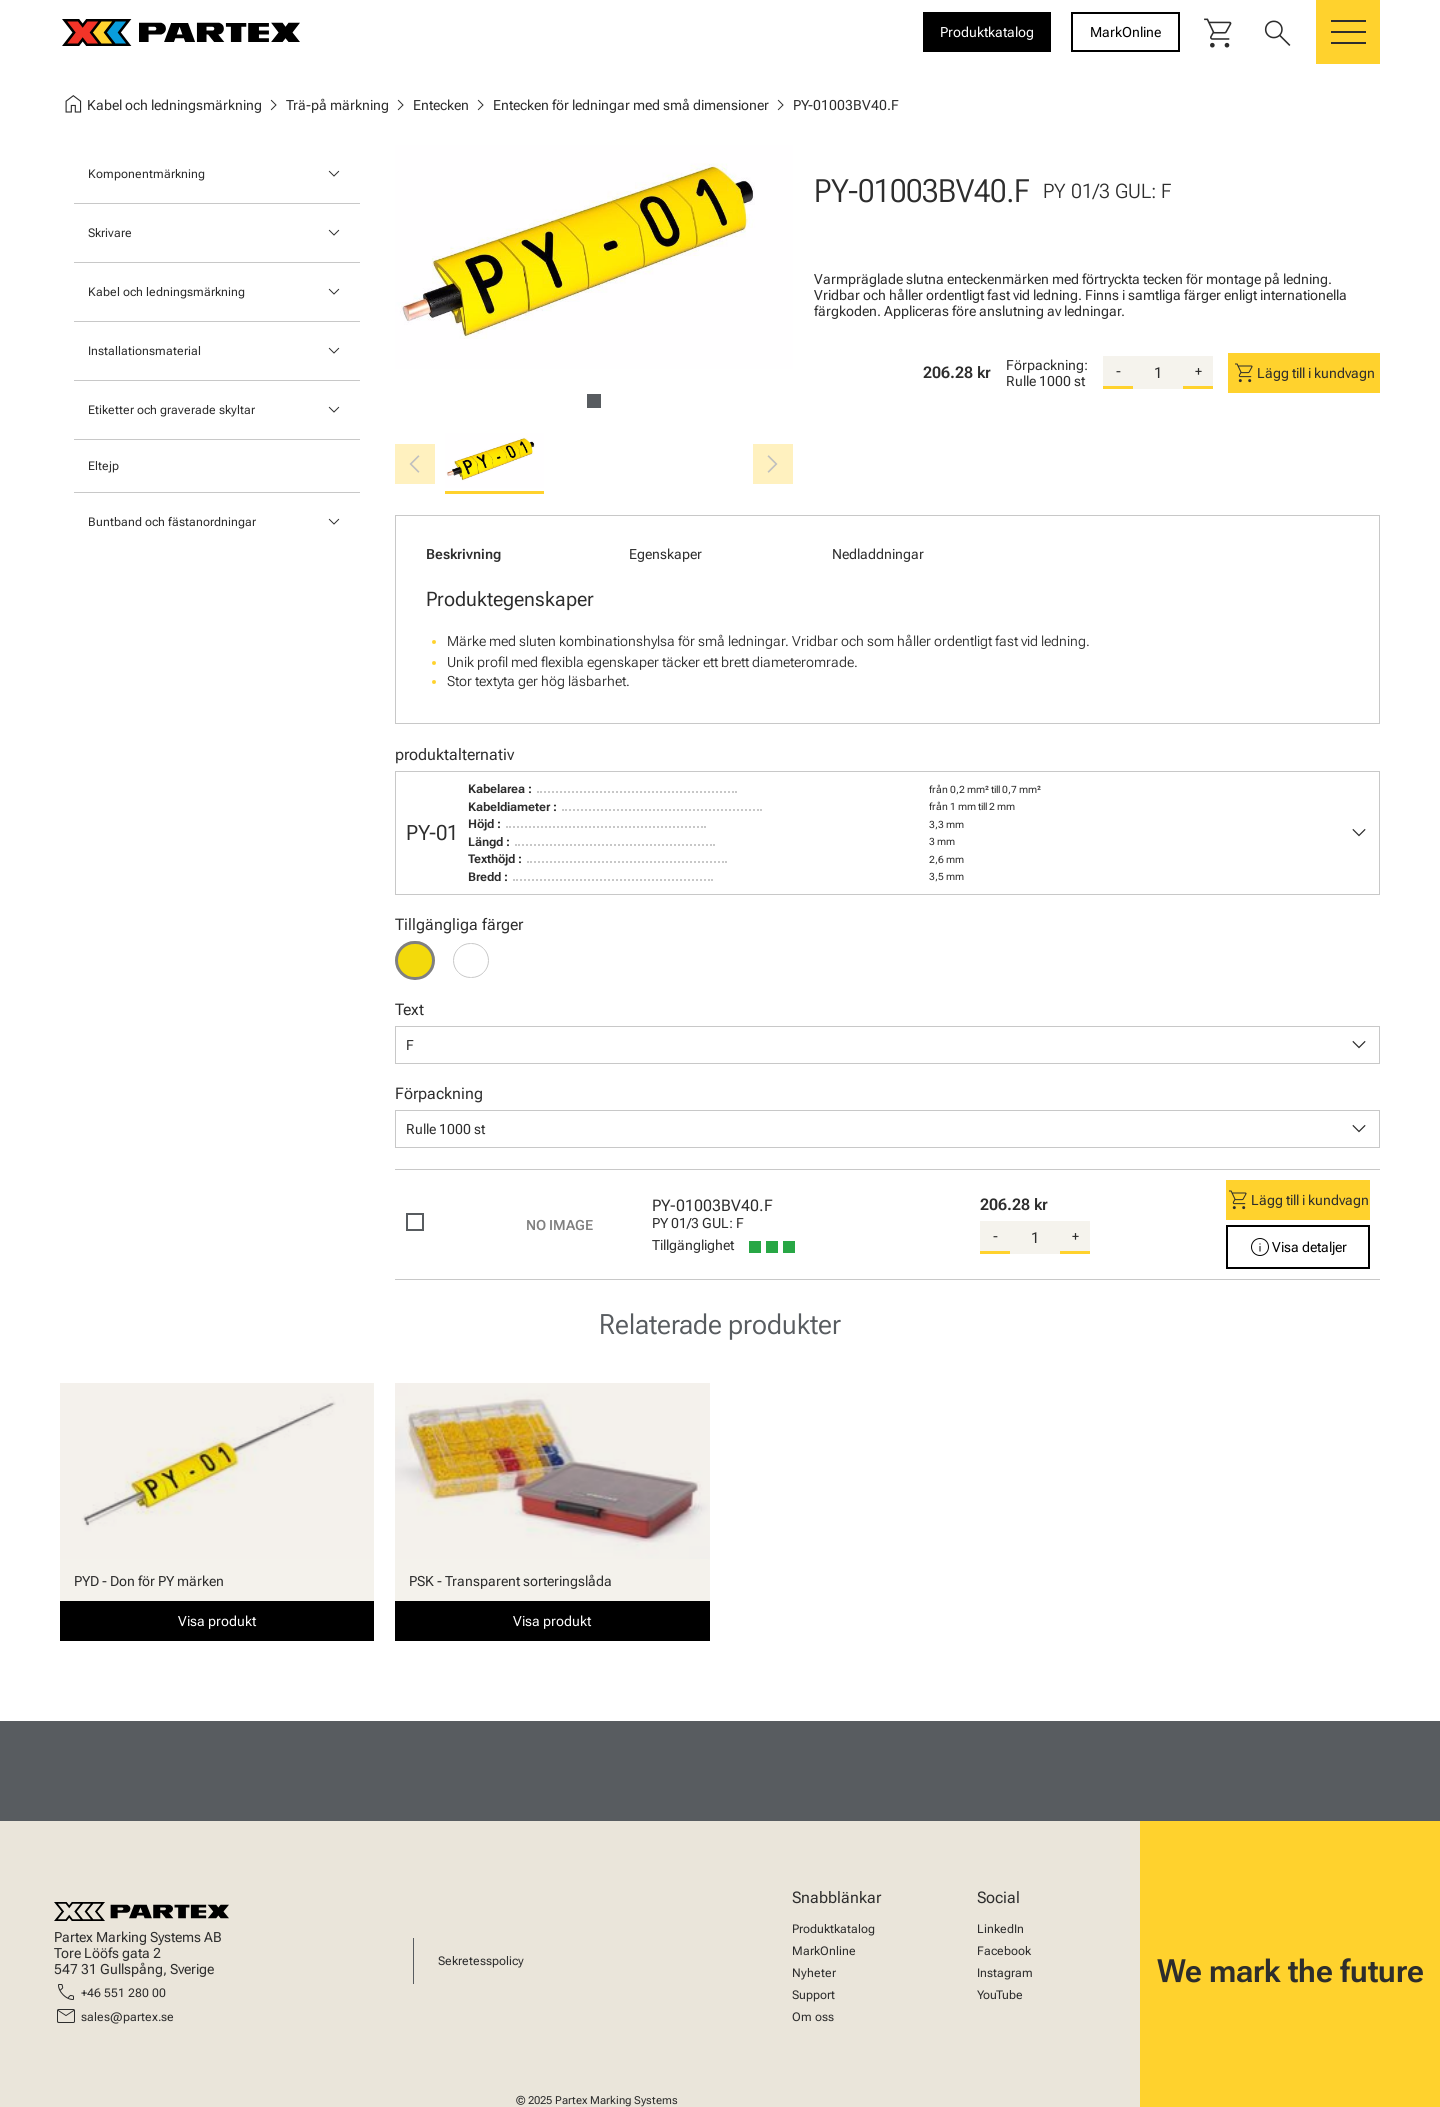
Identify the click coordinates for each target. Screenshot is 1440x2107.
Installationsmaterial (144, 351)
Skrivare (110, 233)
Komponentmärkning (146, 174)
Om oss (813, 2017)
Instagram (1005, 1973)
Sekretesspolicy (481, 1961)
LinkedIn (1000, 1929)
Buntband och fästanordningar (172, 522)
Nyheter (814, 1973)
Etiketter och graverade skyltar (171, 410)
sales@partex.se (127, 2017)
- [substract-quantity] (1118, 371)
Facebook (1004, 1951)
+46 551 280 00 (123, 1993)
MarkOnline (824, 1951)
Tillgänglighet (693, 1245)
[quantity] (1158, 373)
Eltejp (103, 466)
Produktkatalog (833, 1929)
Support (813, 1995)
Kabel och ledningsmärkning (166, 292)
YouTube (1000, 1995)
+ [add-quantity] (1198, 371)
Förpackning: (1047, 365)
